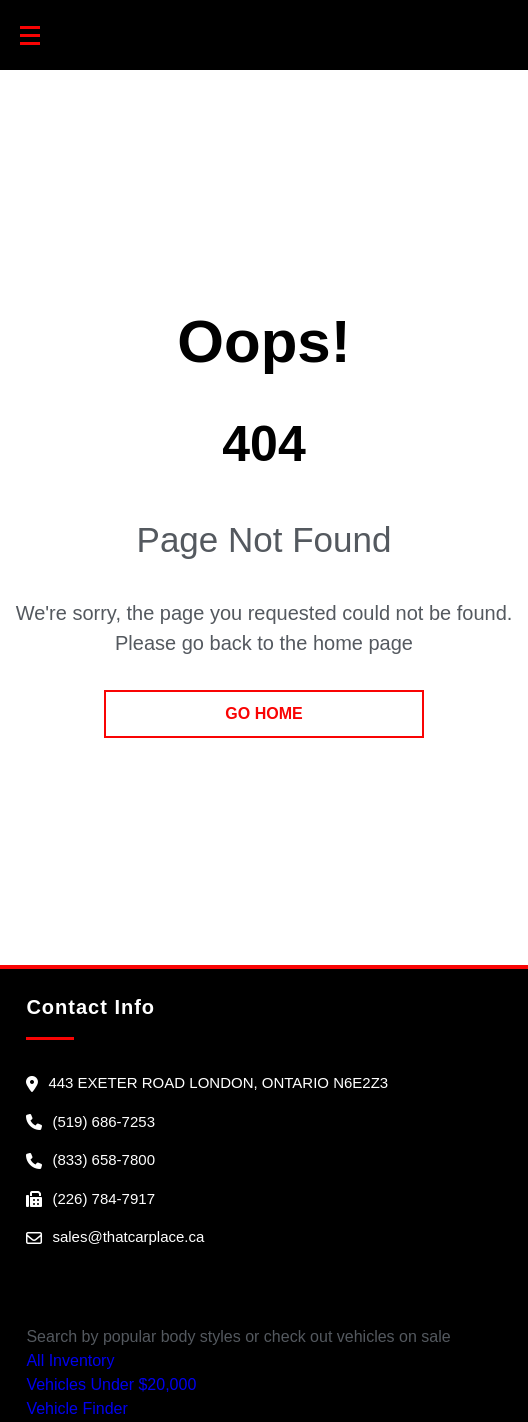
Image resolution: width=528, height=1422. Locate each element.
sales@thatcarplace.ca (128, 1236)
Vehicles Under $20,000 (111, 1384)
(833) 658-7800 (103, 1159)
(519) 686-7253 (103, 1121)
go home (263, 713)
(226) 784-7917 (103, 1198)
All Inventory (70, 1360)
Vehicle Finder (76, 1408)
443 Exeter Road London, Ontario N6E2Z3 (218, 1082)
